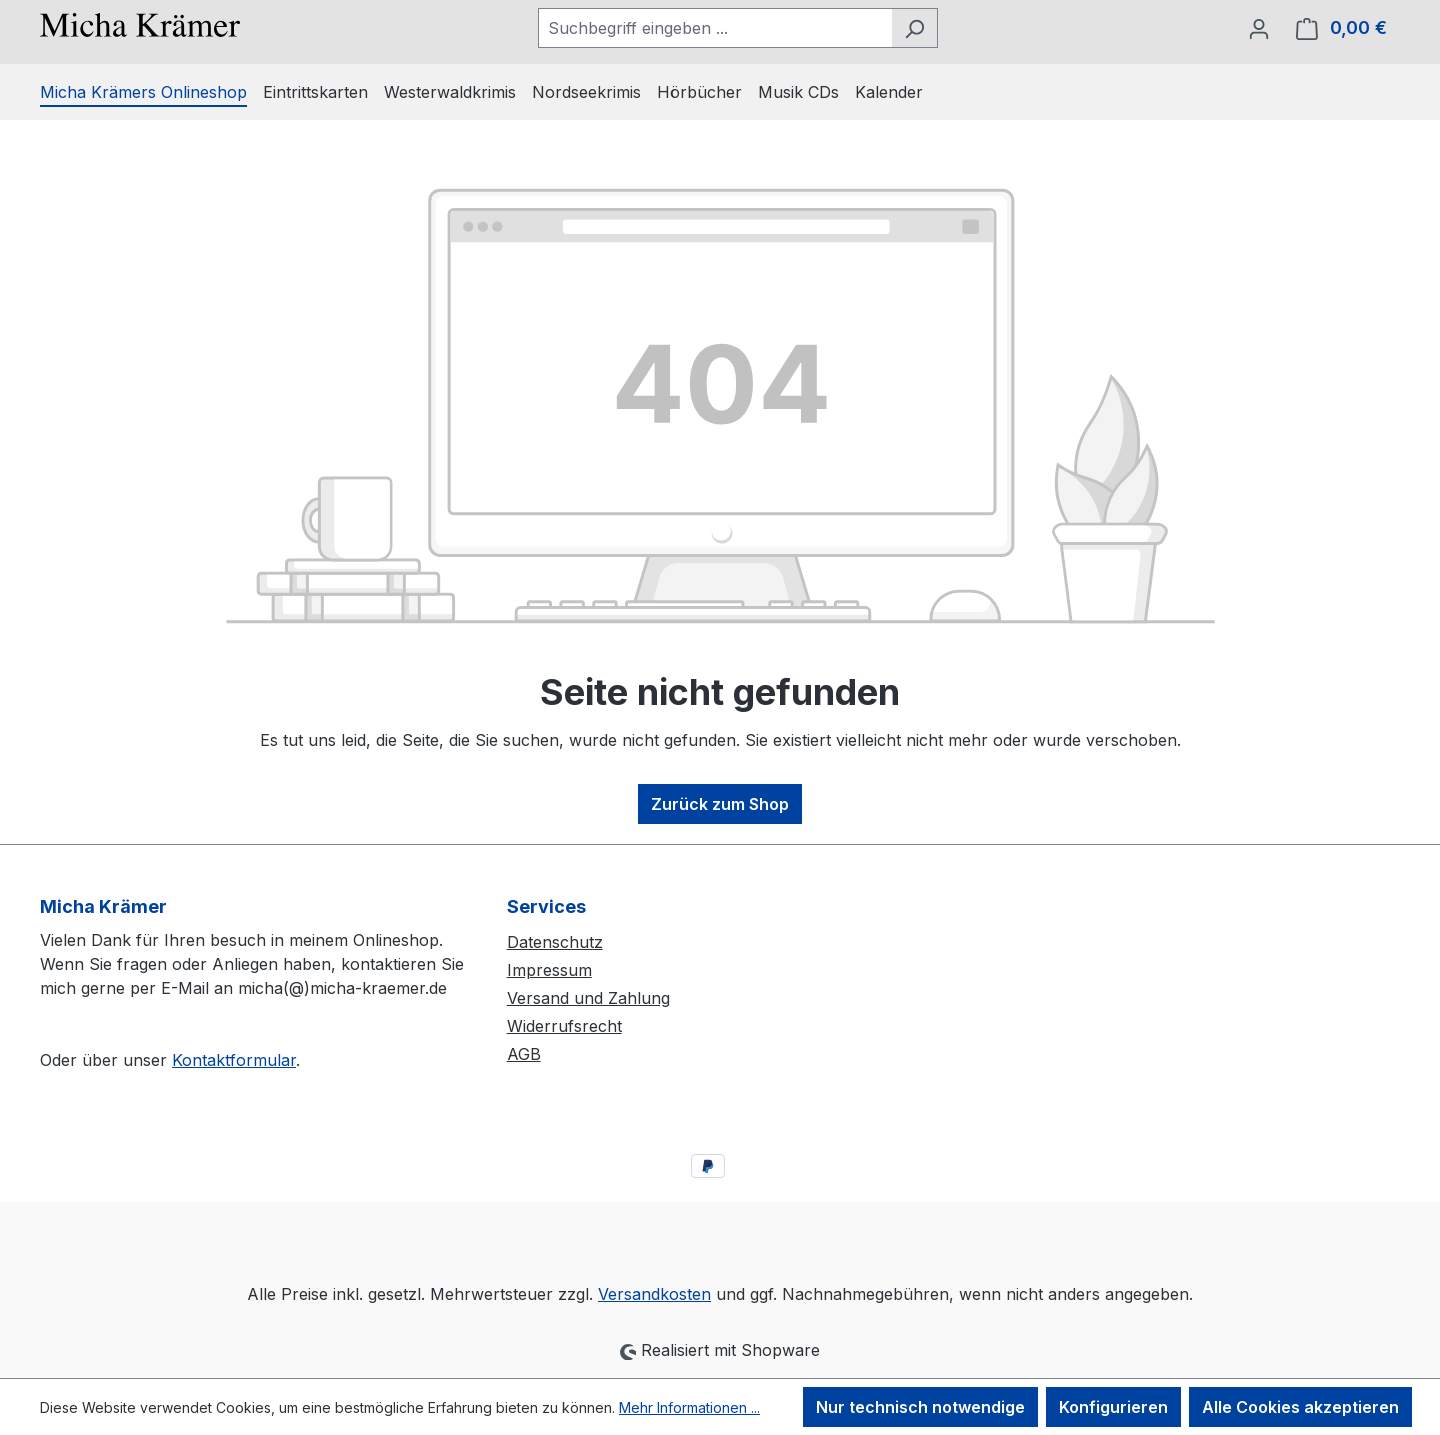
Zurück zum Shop (720, 804)
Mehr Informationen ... (689, 1407)
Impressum (549, 970)
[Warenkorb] (1341, 28)
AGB (524, 1054)
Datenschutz (555, 942)
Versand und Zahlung (588, 998)
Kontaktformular (234, 1060)
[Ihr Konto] (1259, 28)
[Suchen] (914, 28)
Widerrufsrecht (564, 1026)
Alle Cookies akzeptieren (1300, 1407)
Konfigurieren (1113, 1407)
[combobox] (715, 28)
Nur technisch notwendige (920, 1407)
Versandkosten (654, 1294)
